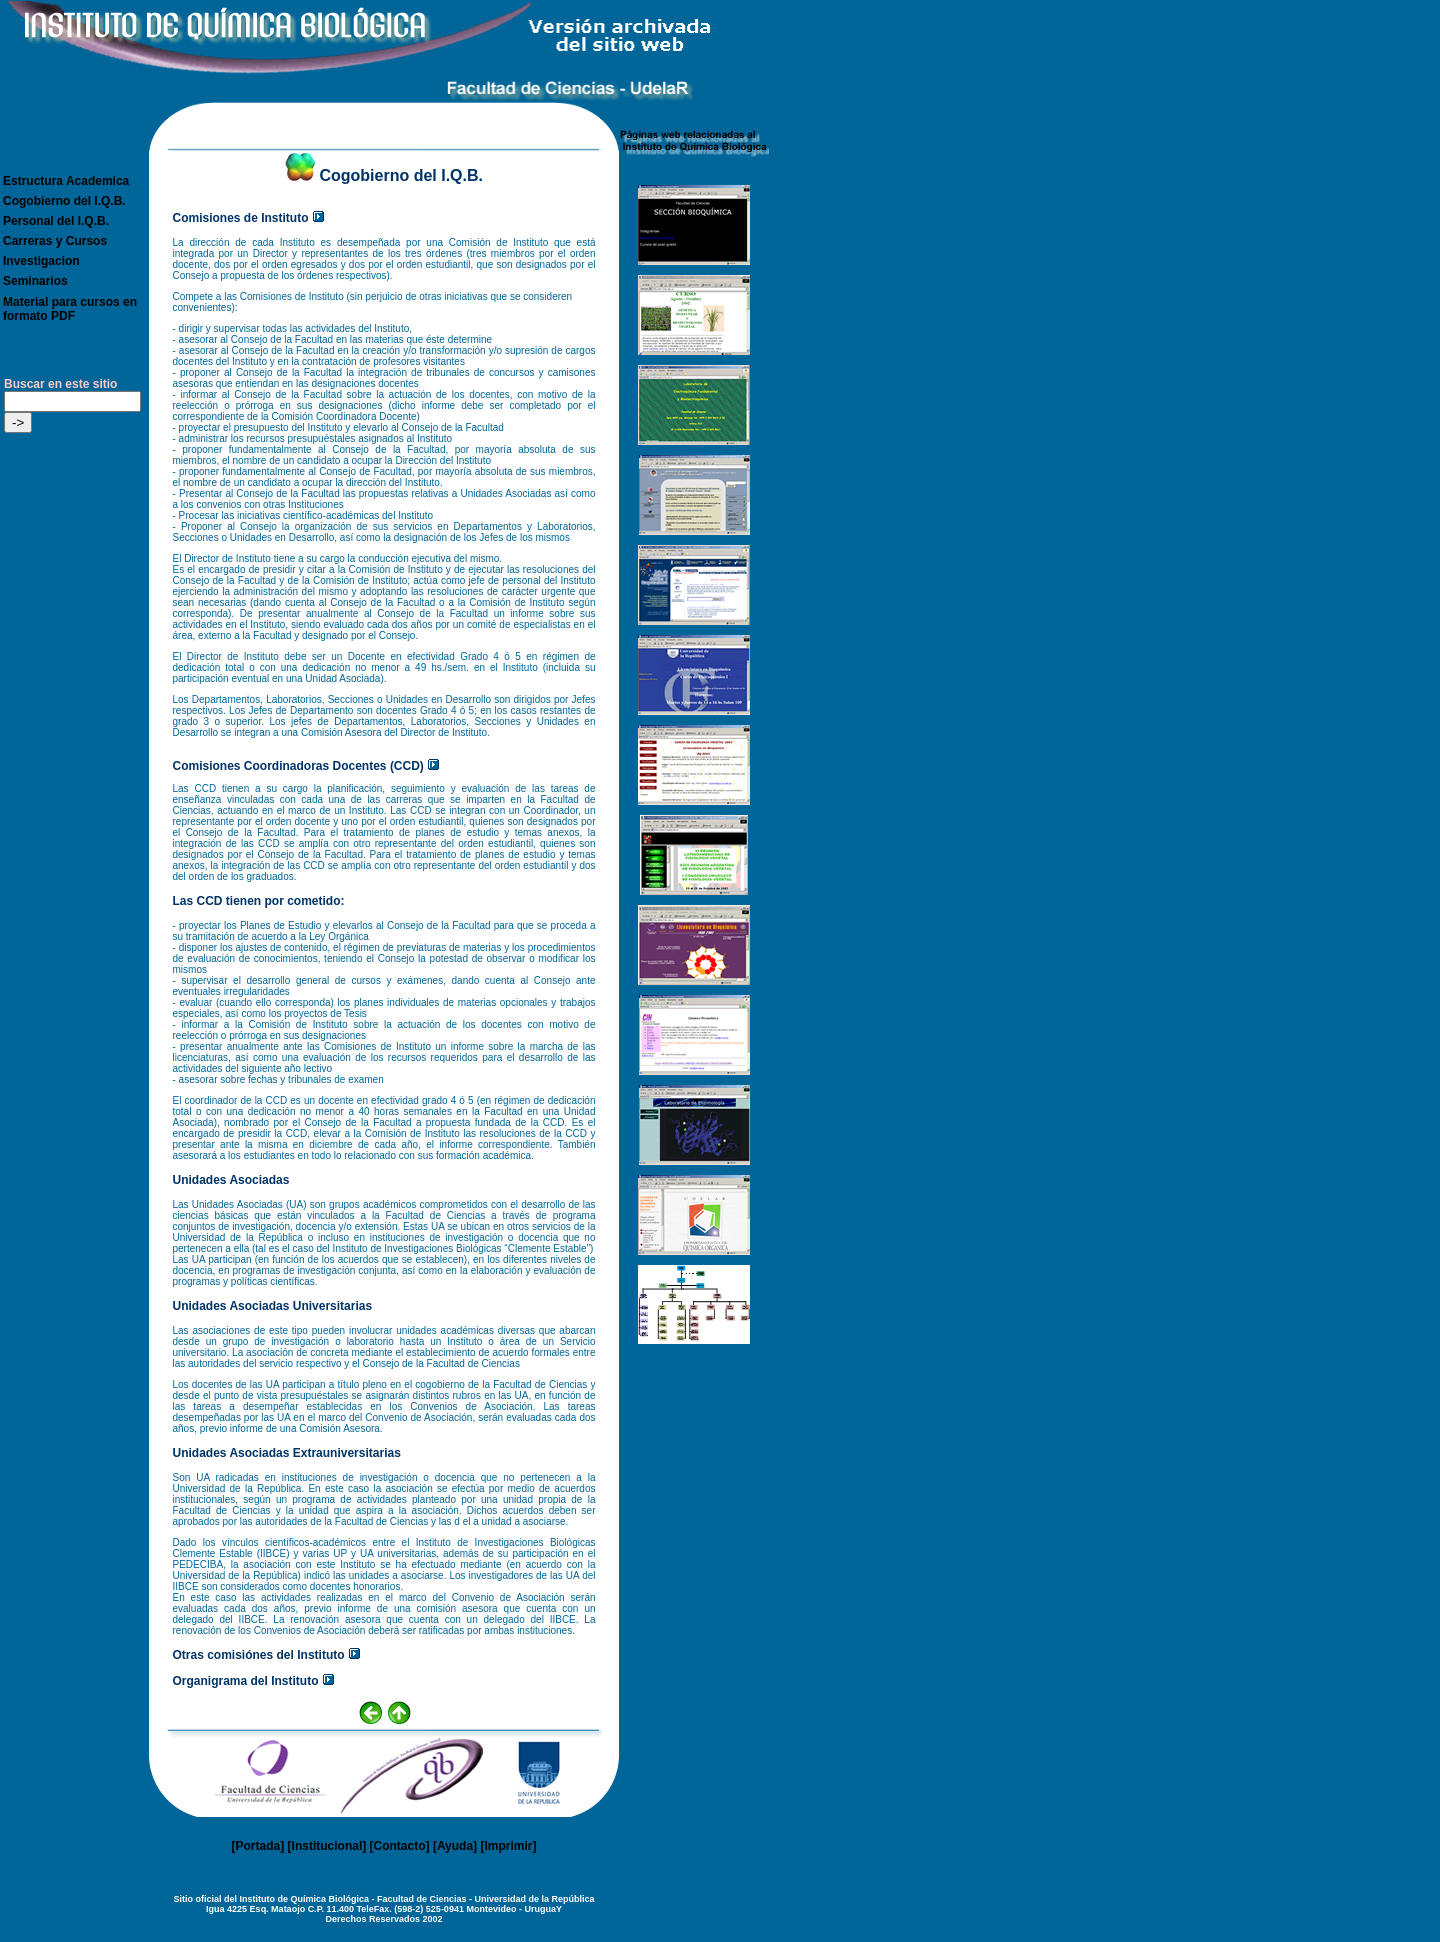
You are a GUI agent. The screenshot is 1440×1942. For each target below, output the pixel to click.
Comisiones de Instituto (241, 218)
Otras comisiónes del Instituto (259, 1655)
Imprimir (508, 1846)
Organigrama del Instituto (246, 1681)
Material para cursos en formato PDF (70, 309)
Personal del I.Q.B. (56, 221)
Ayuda (455, 1846)
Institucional (327, 1846)
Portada (258, 1846)
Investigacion (41, 261)
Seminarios (35, 281)
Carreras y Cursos (55, 241)
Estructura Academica (66, 181)
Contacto (400, 1846)
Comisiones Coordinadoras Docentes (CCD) (298, 766)
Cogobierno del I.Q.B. (64, 201)
